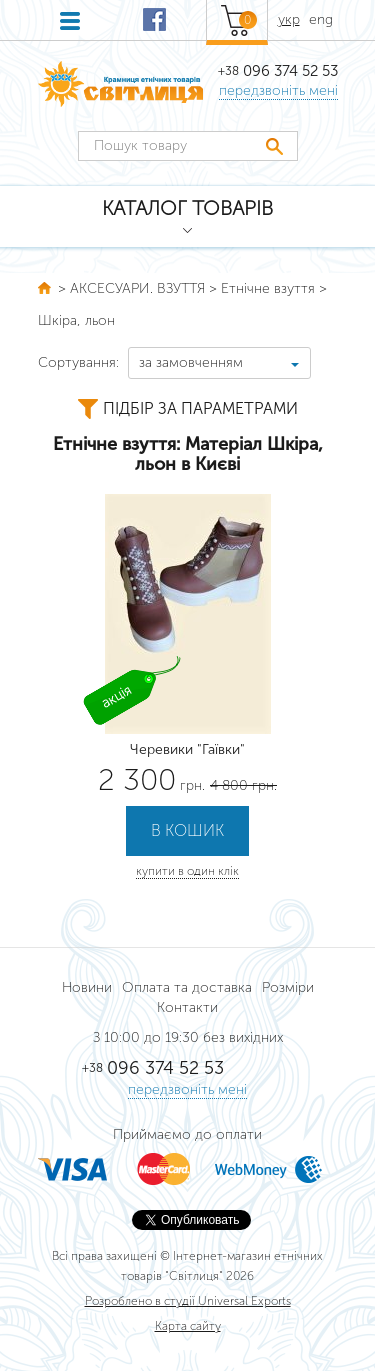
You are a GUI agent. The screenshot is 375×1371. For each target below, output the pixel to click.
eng (321, 19)
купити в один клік (187, 871)
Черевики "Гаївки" (187, 749)
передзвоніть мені (278, 90)
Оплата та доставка (187, 987)
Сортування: (78, 362)
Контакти (187, 1007)
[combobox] (219, 363)
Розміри (288, 987)
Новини (87, 987)
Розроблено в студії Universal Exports (188, 1301)
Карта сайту (188, 1326)
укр (289, 19)
